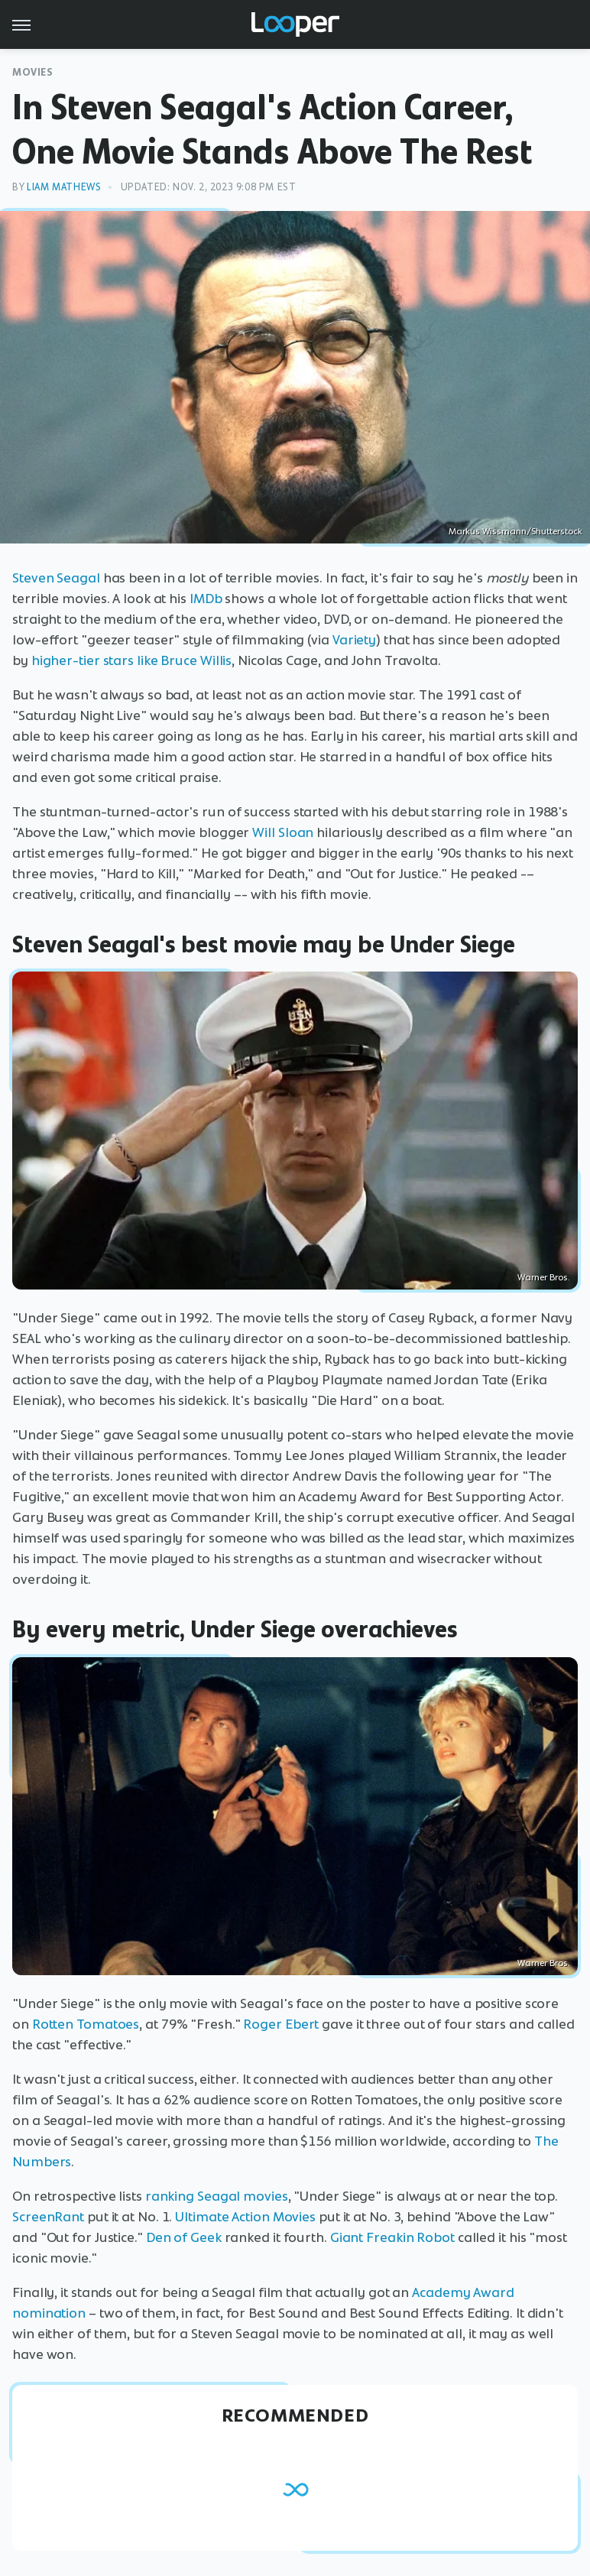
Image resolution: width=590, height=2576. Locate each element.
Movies (32, 72)
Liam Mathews (64, 186)
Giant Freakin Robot (392, 2237)
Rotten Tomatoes (86, 2024)
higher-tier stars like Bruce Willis (131, 660)
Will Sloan (282, 832)
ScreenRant (48, 2217)
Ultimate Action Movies (245, 2217)
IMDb (206, 598)
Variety (354, 640)
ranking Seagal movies (216, 2196)
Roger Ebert (281, 2024)
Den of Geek (184, 2237)
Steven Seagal (56, 578)
